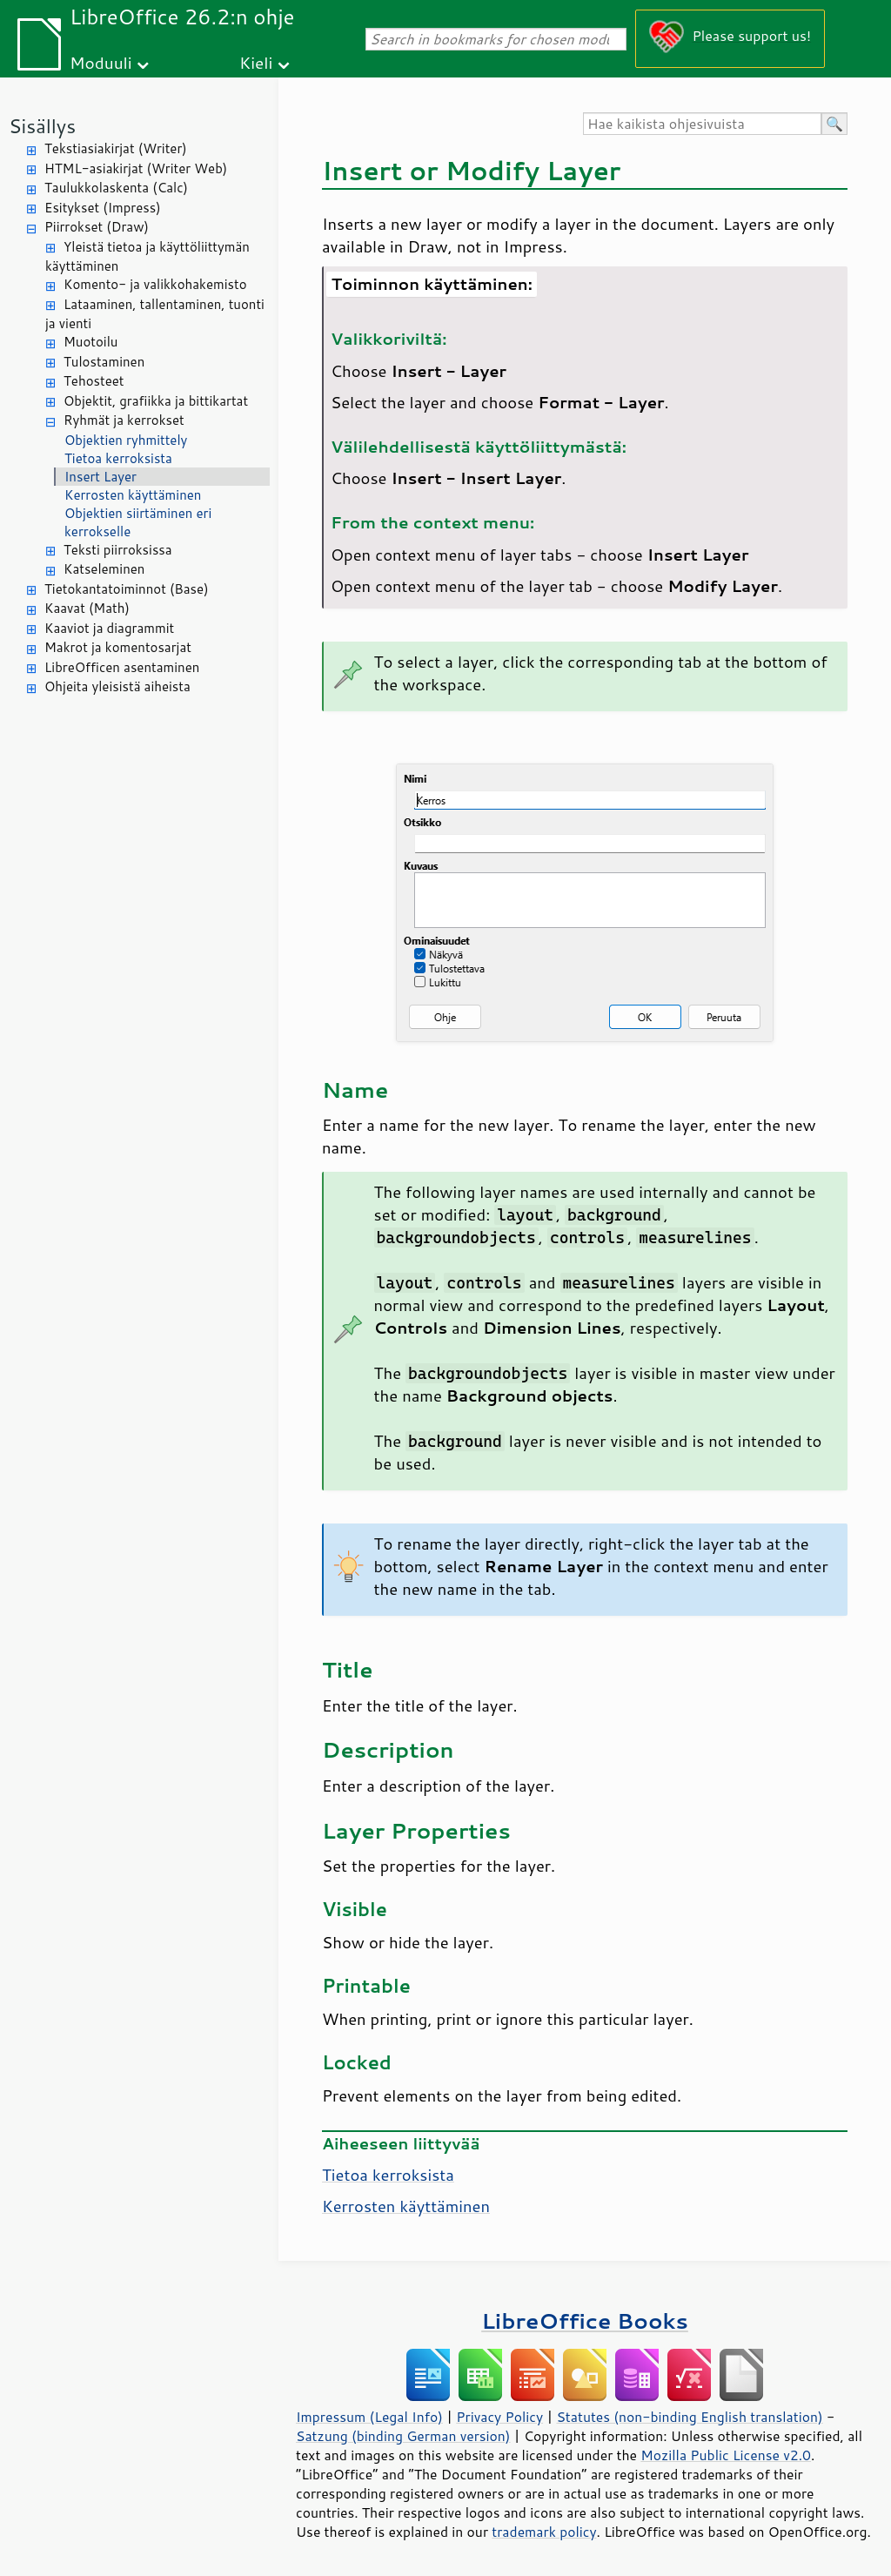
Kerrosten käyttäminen (132, 495)
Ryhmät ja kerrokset (124, 420)
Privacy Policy (499, 2416)
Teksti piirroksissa (118, 550)
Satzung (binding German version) (403, 2435)
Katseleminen (104, 569)
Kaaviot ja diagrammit (109, 628)
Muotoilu (90, 342)
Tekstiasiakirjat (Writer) (115, 148)
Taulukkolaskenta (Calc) (116, 187)
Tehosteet (94, 381)
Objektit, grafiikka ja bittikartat (156, 401)
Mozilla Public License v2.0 (725, 2455)
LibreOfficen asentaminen (121, 667)
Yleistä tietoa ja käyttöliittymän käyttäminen (147, 257)
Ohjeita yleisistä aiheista (117, 686)
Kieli (255, 62)
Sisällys (42, 125)
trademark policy (544, 2531)
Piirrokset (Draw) (96, 227)
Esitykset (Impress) (102, 207)
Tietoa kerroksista (118, 458)
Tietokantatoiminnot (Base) (126, 589)
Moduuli (101, 62)
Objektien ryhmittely (125, 440)
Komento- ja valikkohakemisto (155, 284)
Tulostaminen (104, 362)
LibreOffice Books (584, 2320)
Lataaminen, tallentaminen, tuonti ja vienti (155, 314)
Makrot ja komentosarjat (117, 647)
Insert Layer (100, 476)
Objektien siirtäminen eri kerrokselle (137, 522)
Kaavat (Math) (87, 608)
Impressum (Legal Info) (369, 2416)
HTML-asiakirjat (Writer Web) (135, 168)
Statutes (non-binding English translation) (689, 2416)
